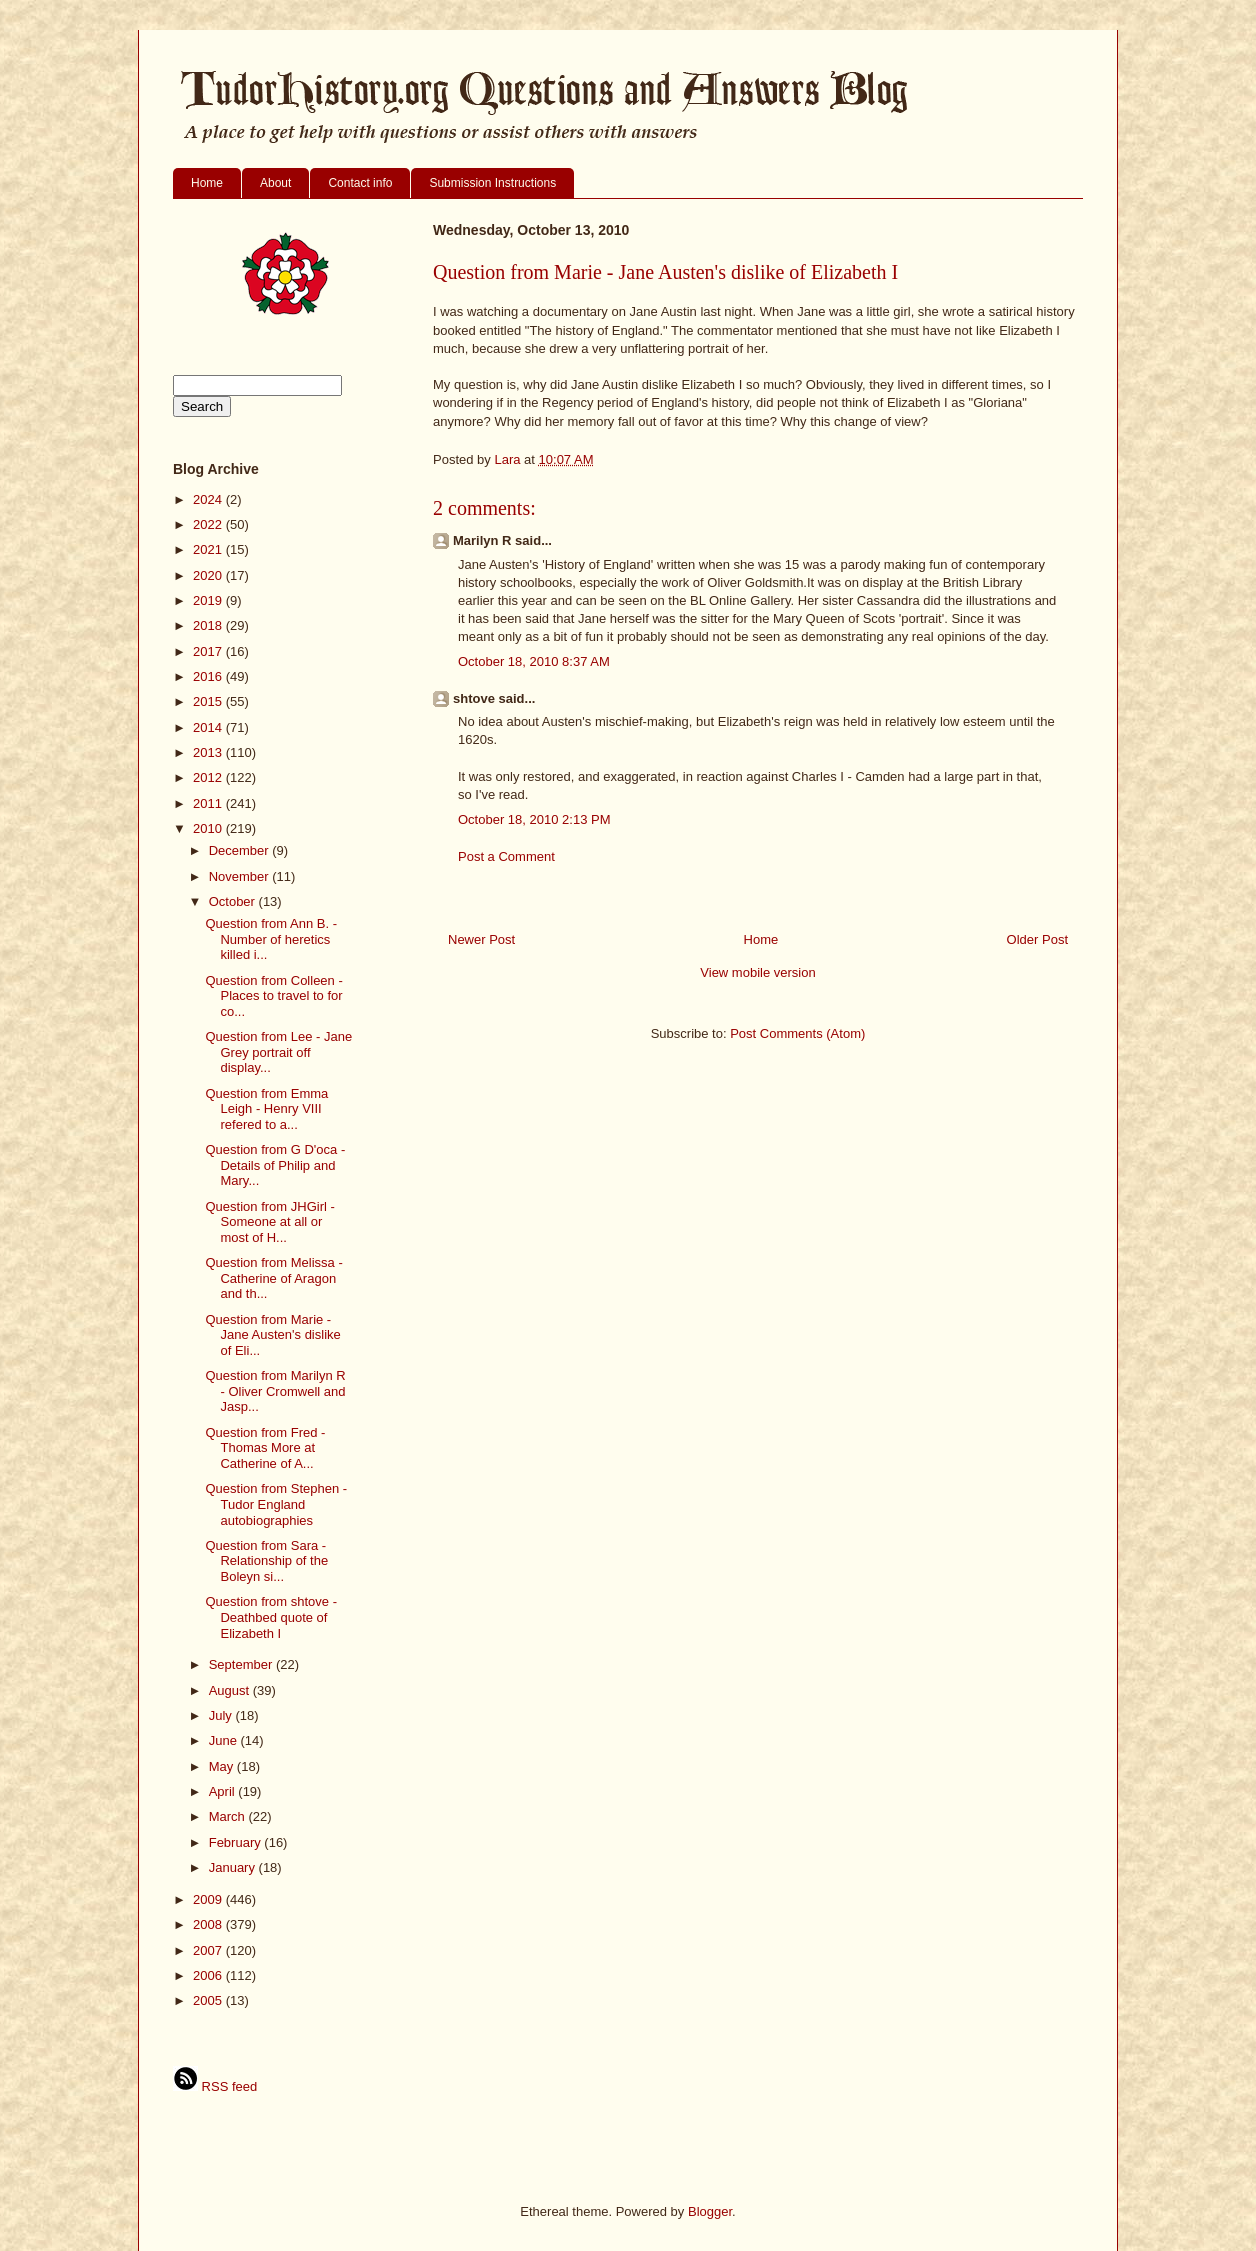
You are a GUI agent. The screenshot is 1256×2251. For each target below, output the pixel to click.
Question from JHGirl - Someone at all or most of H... (269, 1222)
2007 (209, 1950)
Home (207, 183)
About (275, 183)
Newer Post (481, 939)
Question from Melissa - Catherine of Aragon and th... (273, 1278)
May (223, 1766)
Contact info (360, 183)
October (234, 901)
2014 (209, 727)
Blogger (710, 2211)
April (224, 1791)
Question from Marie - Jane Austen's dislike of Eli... (272, 1335)
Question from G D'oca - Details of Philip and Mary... (275, 1165)
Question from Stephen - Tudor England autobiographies (276, 1504)
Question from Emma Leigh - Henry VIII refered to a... (266, 1109)
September (242, 1664)
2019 (209, 600)
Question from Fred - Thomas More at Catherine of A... (265, 1448)
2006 (209, 1975)
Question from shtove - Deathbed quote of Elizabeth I (271, 1617)
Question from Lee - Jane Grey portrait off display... (278, 1052)
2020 (209, 575)
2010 (209, 828)
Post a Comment (506, 856)
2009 (209, 1899)
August (231, 1690)
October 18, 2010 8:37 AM (534, 661)
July (222, 1715)
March (229, 1816)
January (234, 1867)
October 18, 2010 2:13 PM (534, 819)
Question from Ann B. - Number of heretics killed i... (271, 939)
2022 (209, 524)
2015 (209, 701)
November (241, 876)
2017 (209, 651)
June (225, 1740)
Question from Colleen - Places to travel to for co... (273, 996)
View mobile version (757, 972)
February (237, 1842)
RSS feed (215, 2086)
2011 (209, 803)
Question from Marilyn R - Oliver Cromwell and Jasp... (275, 1391)
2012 (209, 777)
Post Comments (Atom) (797, 1033)
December (241, 850)
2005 (209, 2000)
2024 (209, 499)
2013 (209, 752)
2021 (209, 549)
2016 (209, 676)
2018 (209, 625)
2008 (209, 1924)
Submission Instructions (492, 183)
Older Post (1037, 939)
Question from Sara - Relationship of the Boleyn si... (266, 1561)
